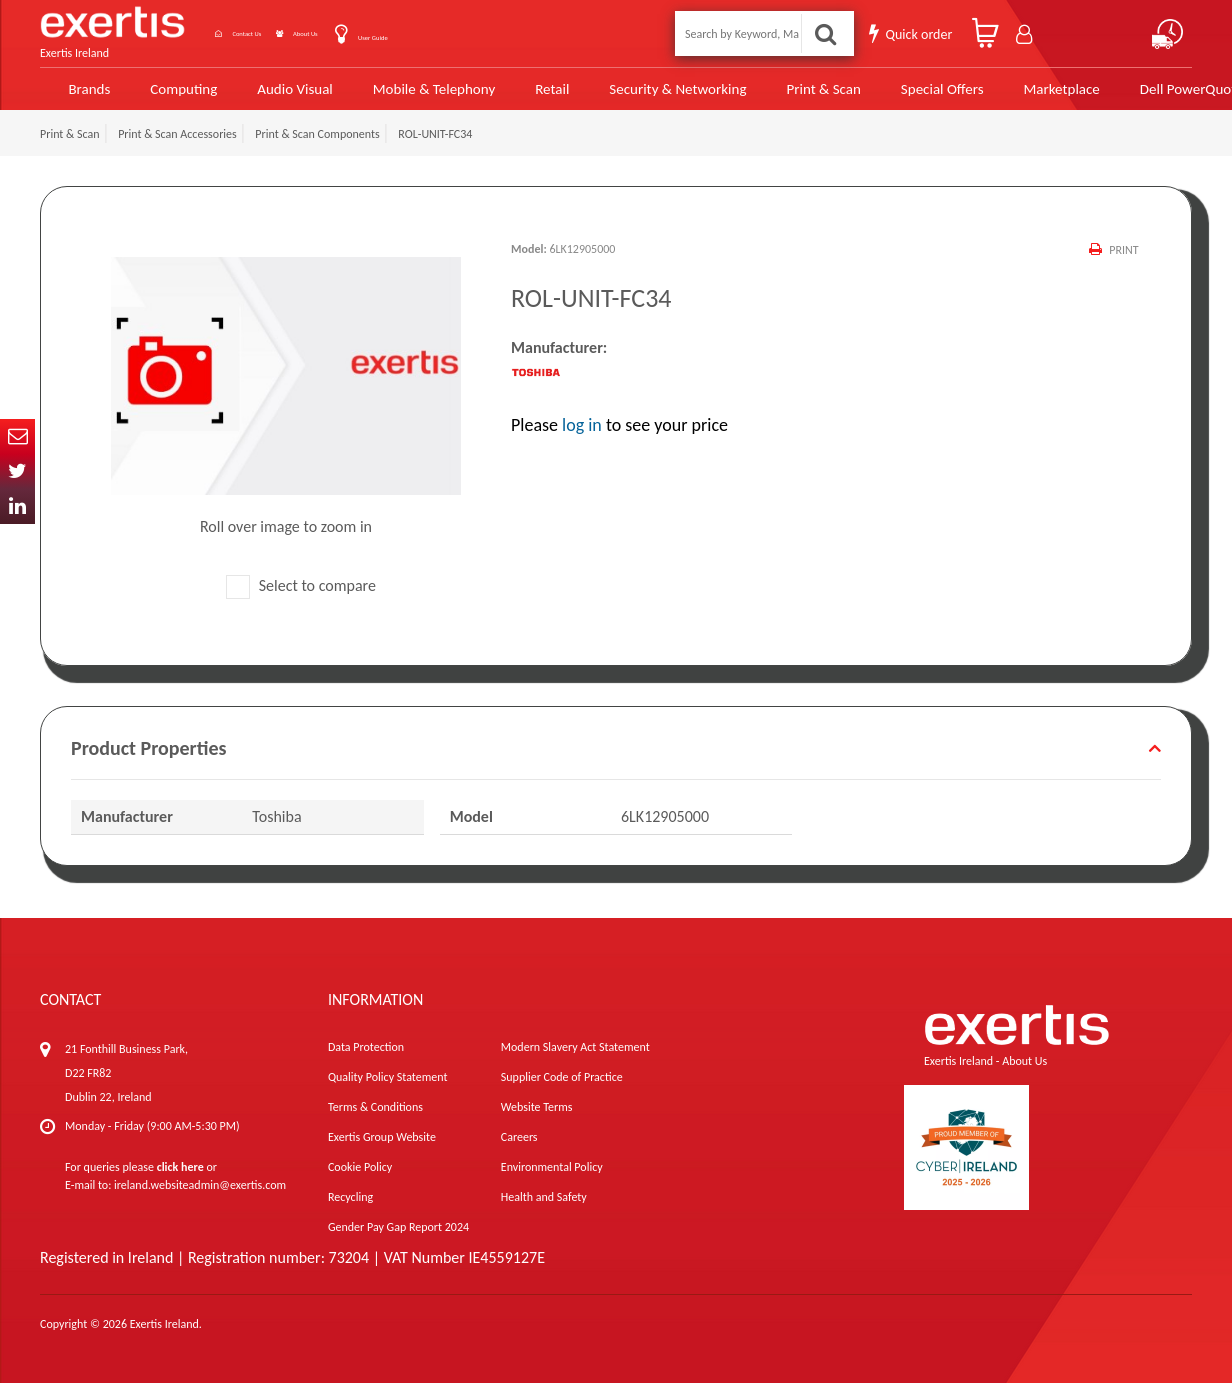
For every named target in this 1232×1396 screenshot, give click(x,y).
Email (17, 436)
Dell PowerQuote (1125, 93)
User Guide (459, 33)
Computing (175, 93)
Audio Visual (282, 93)
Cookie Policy (360, 1180)
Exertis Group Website (382, 1150)
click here (180, 1180)
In (17, 506)
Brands (81, 93)
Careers (519, 1150)
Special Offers (886, 93)
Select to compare (301, 598)
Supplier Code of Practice (562, 1090)
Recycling (350, 1210)
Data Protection (366, 1060)
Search (828, 31)
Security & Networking (641, 93)
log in (582, 438)
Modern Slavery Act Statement (575, 1060)
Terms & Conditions (375, 1120)
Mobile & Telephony (410, 93)
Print (1121, 262)
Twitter (17, 471)
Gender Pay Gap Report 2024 (398, 1240)
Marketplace (1001, 93)
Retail (523, 93)
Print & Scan (776, 93)
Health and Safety (544, 1210)
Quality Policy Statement (387, 1090)
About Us (358, 31)
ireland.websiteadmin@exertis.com (200, 1198)
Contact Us (257, 31)
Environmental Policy (552, 1180)
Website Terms (537, 1120)
